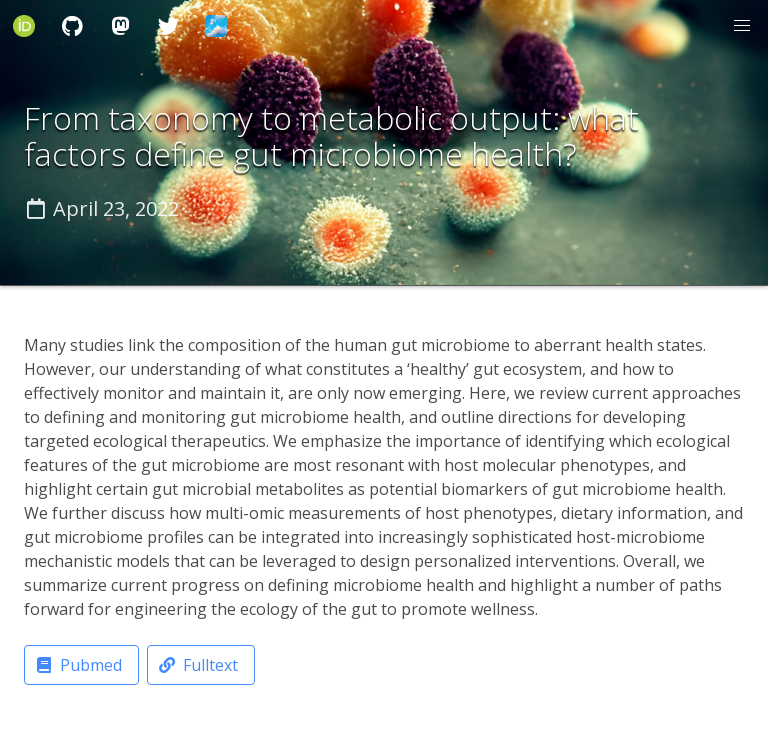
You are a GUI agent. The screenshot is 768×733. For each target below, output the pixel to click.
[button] (742, 26)
